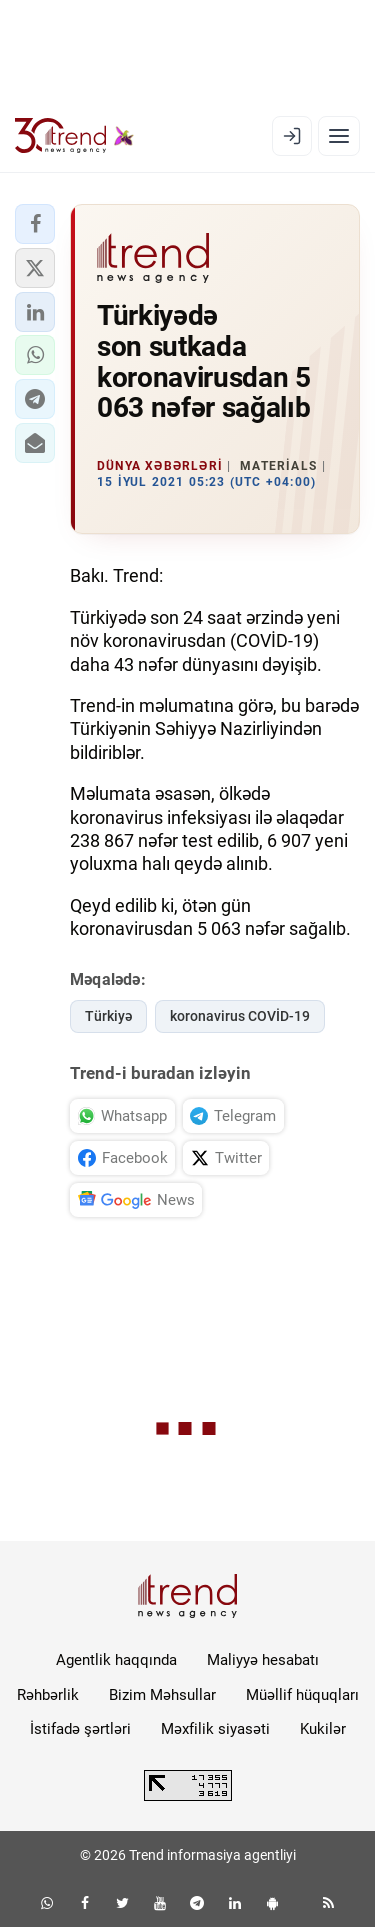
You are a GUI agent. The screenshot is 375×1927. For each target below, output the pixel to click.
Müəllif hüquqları (302, 1695)
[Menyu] (339, 136)
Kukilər (323, 1729)
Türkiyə (108, 1016)
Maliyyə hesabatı (263, 1660)
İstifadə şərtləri (80, 1729)
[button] (35, 224)
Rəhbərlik (48, 1695)
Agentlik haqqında (116, 1660)
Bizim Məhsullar (162, 1695)
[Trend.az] (74, 136)
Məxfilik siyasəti (215, 1729)
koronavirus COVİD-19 (240, 1016)
